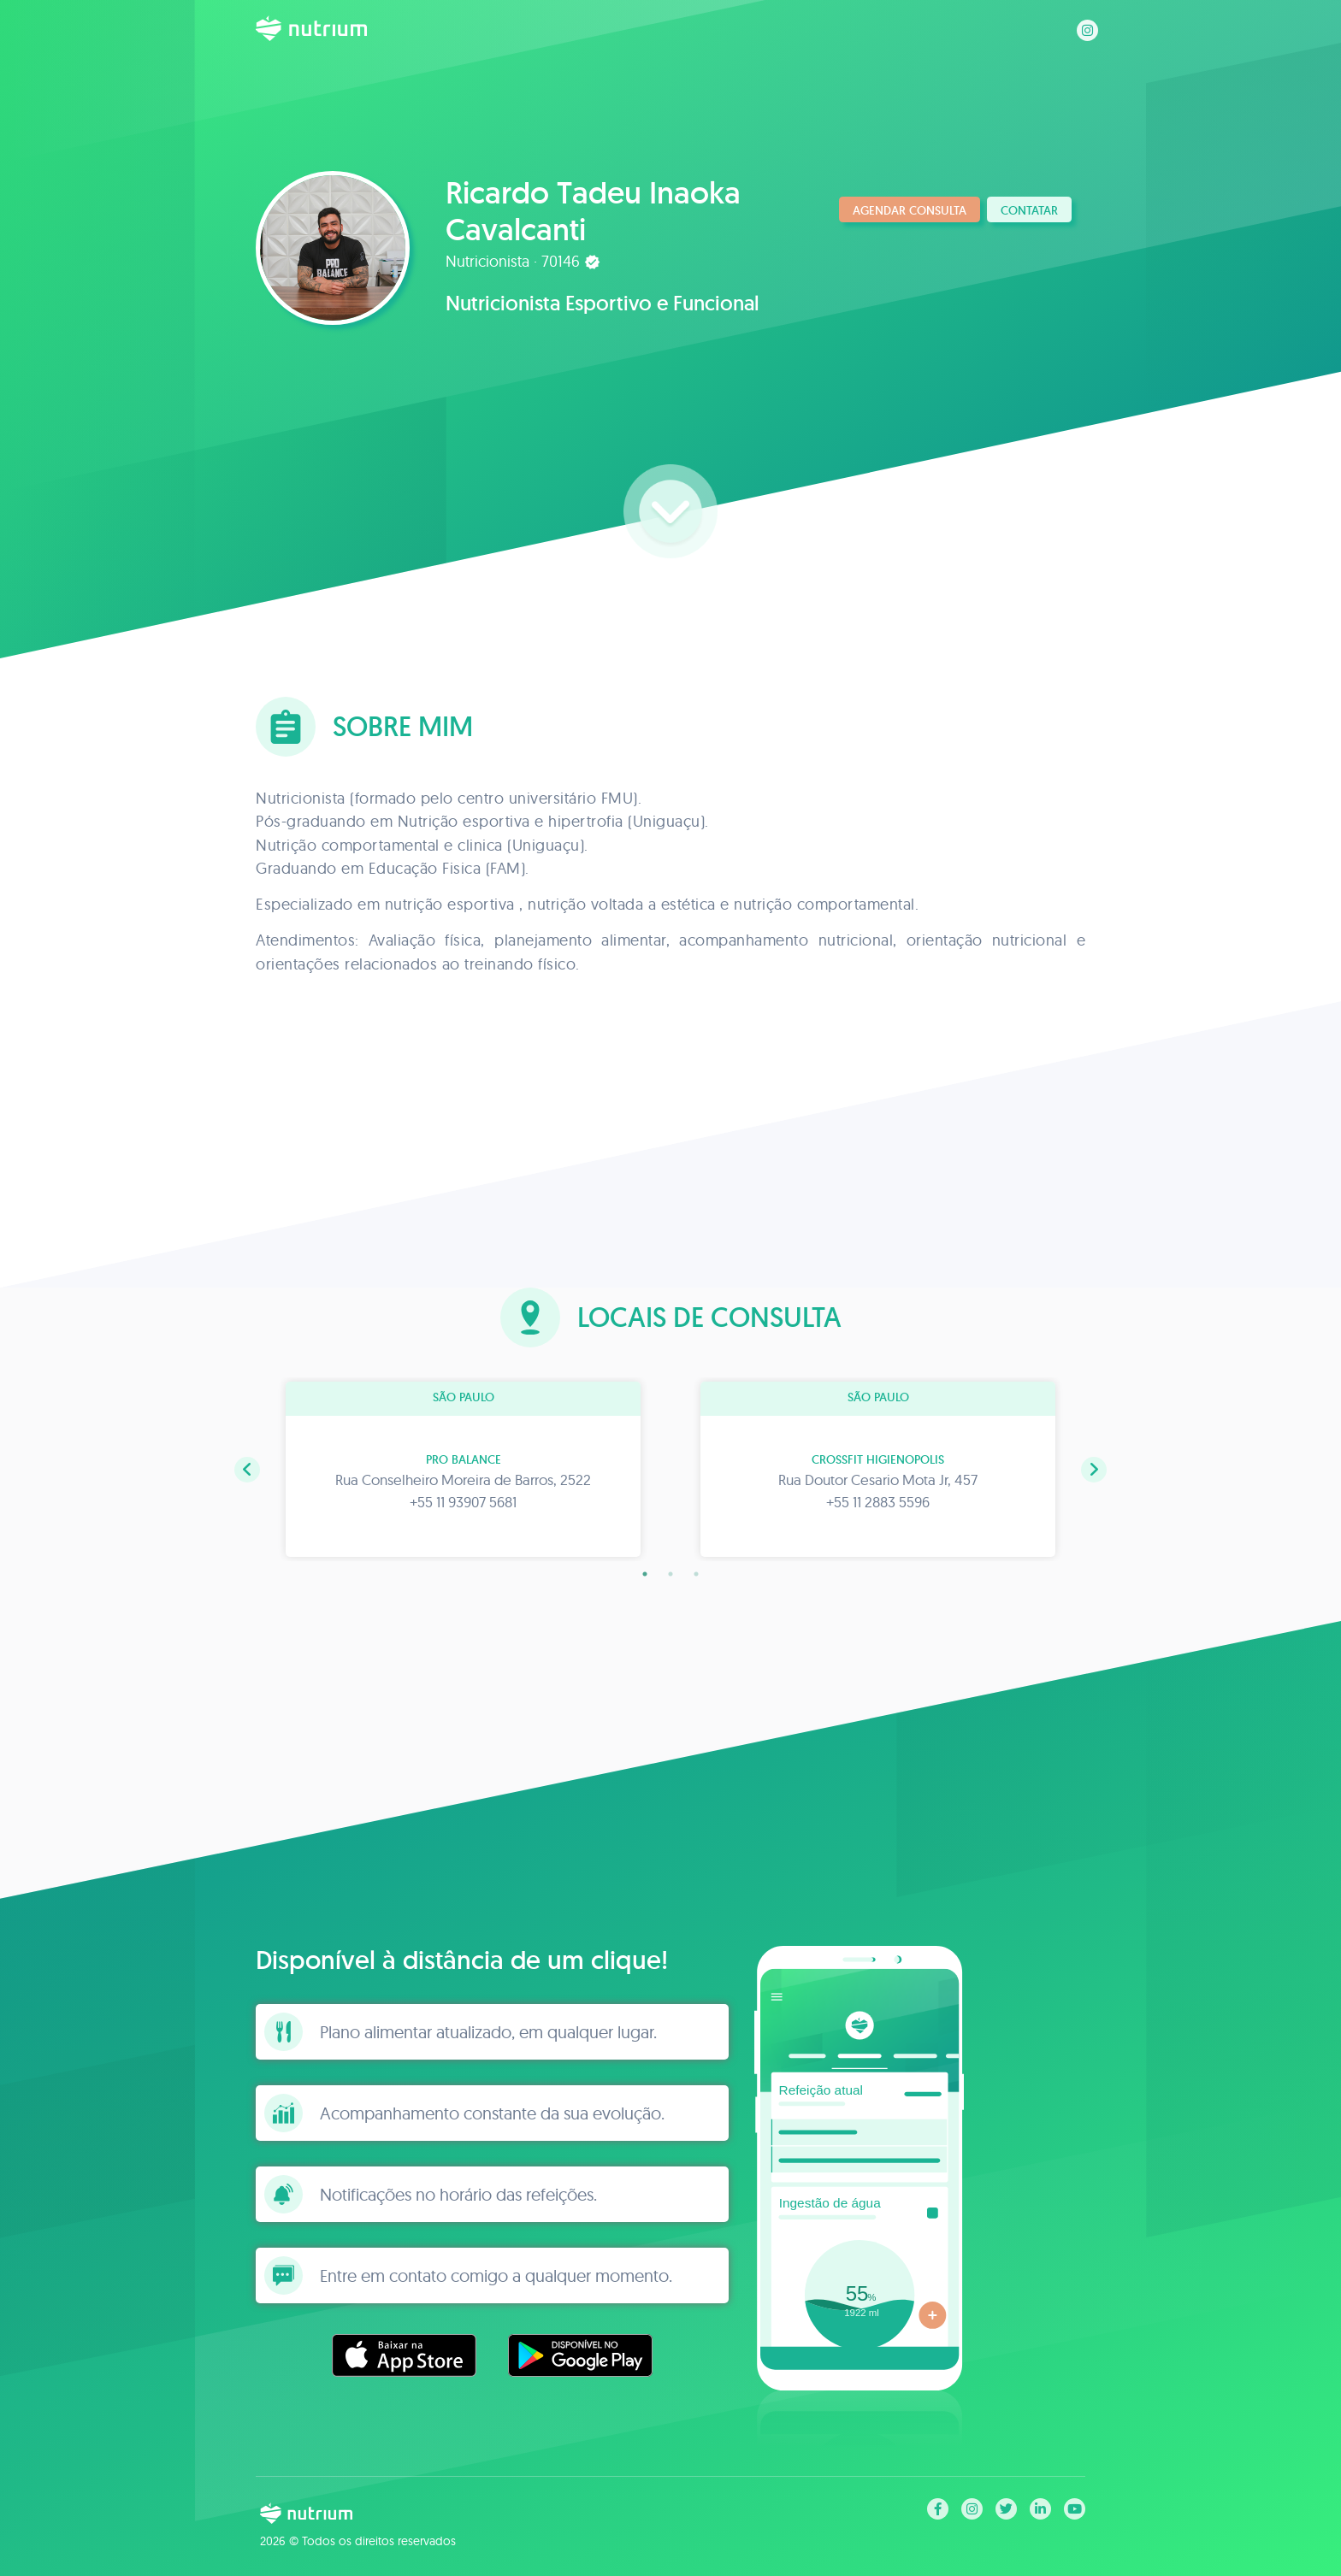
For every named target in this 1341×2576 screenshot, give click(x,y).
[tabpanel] (463, 1469)
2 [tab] (670, 1574)
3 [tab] (696, 1574)
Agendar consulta (909, 210)
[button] (247, 1470)
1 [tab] (644, 1574)
